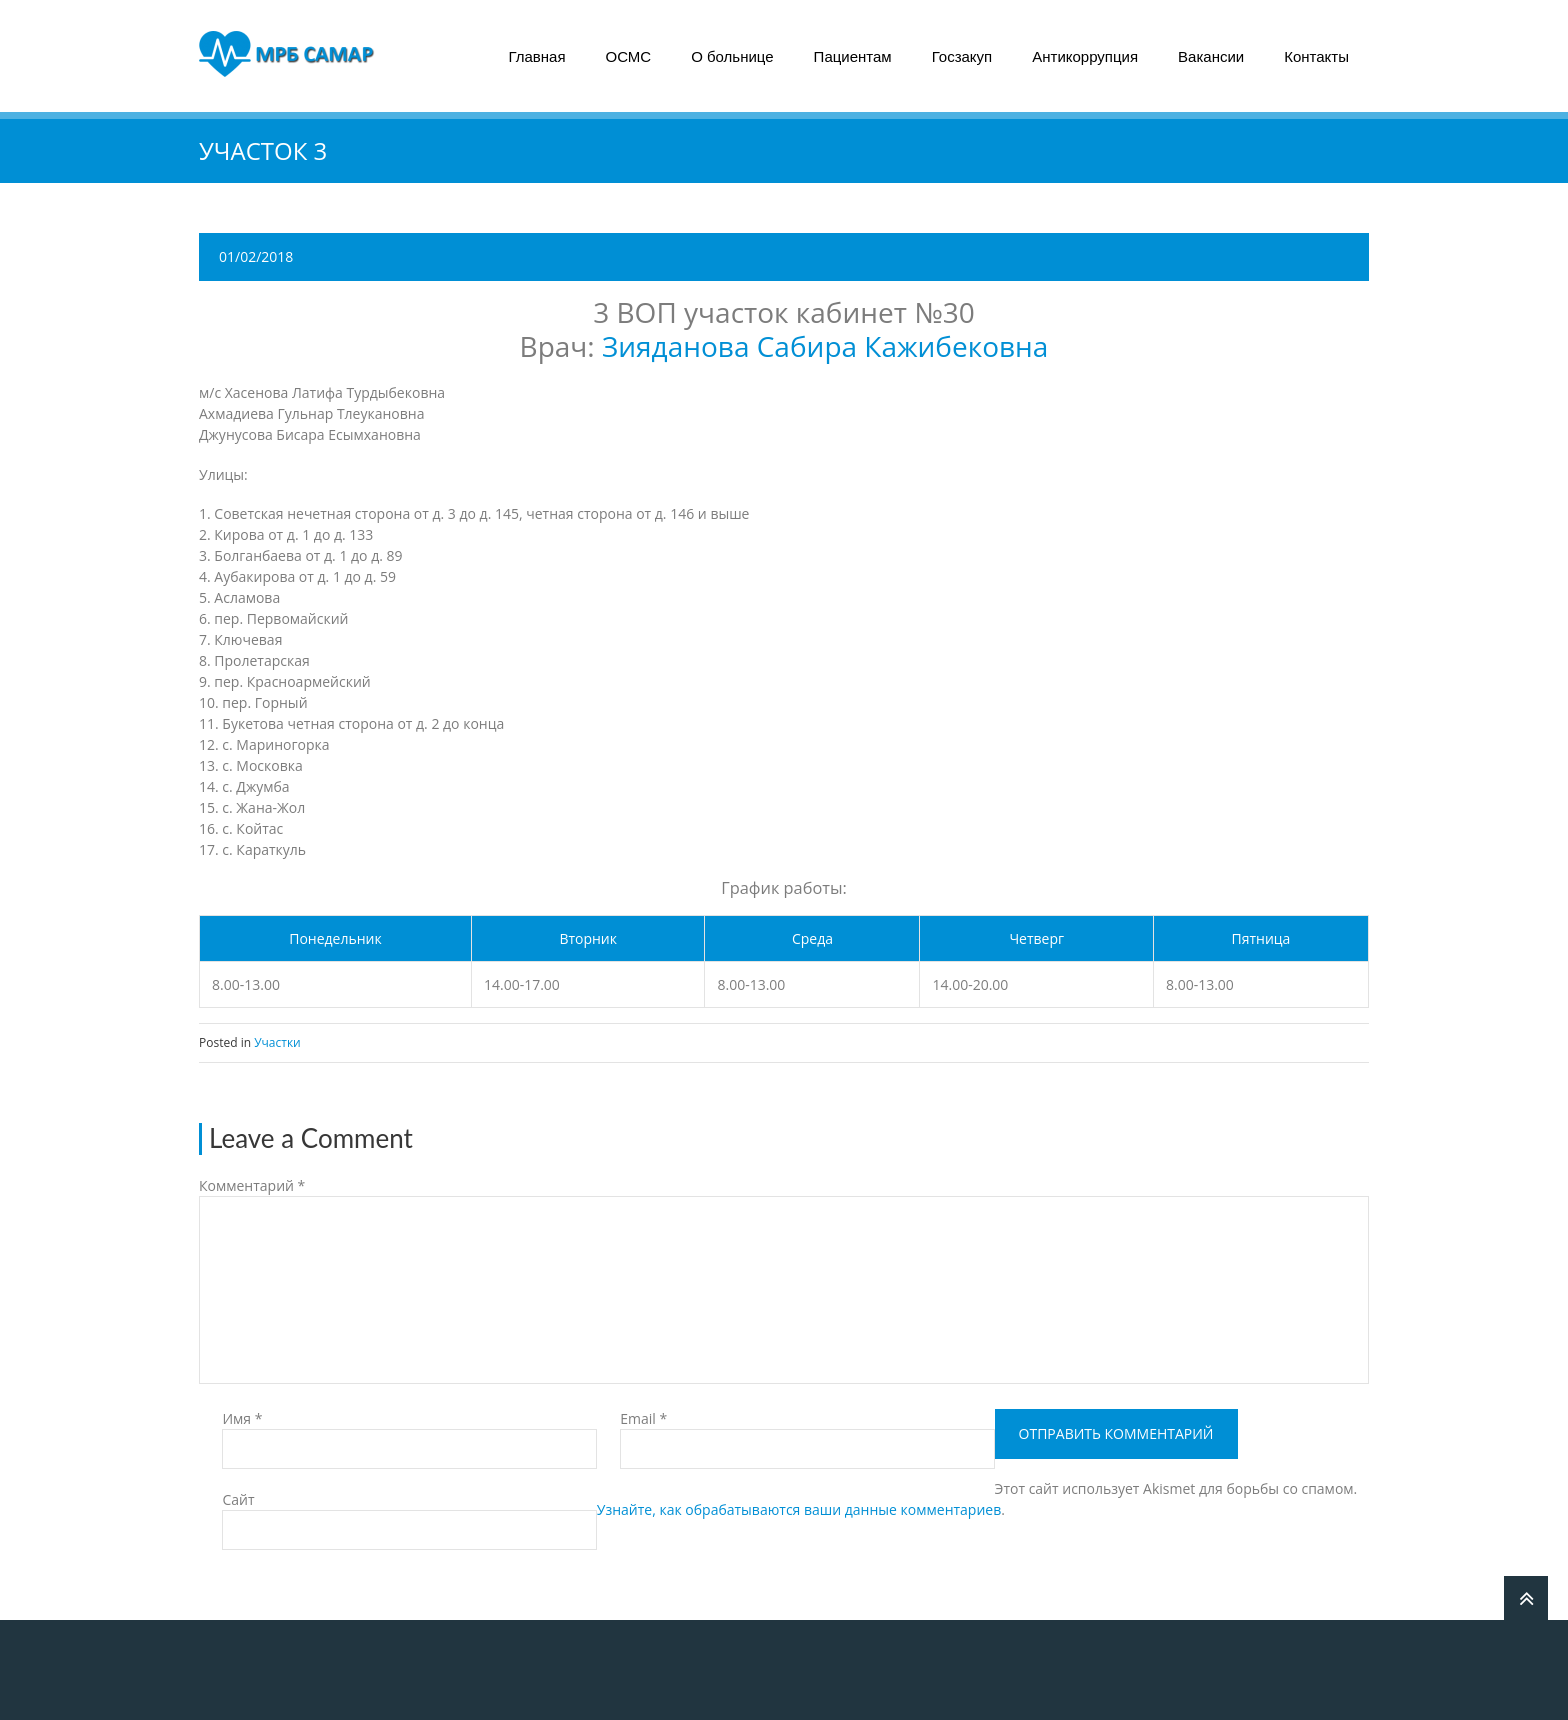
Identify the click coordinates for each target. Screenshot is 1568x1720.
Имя (242, 1418)
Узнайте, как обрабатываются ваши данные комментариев (799, 1509)
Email (643, 1418)
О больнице (732, 56)
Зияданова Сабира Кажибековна (825, 346)
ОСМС (629, 56)
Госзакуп (962, 56)
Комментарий (252, 1185)
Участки (277, 1042)
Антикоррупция (1085, 56)
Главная (536, 56)
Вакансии (1211, 56)
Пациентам (853, 56)
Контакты (1316, 56)
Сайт (238, 1499)
